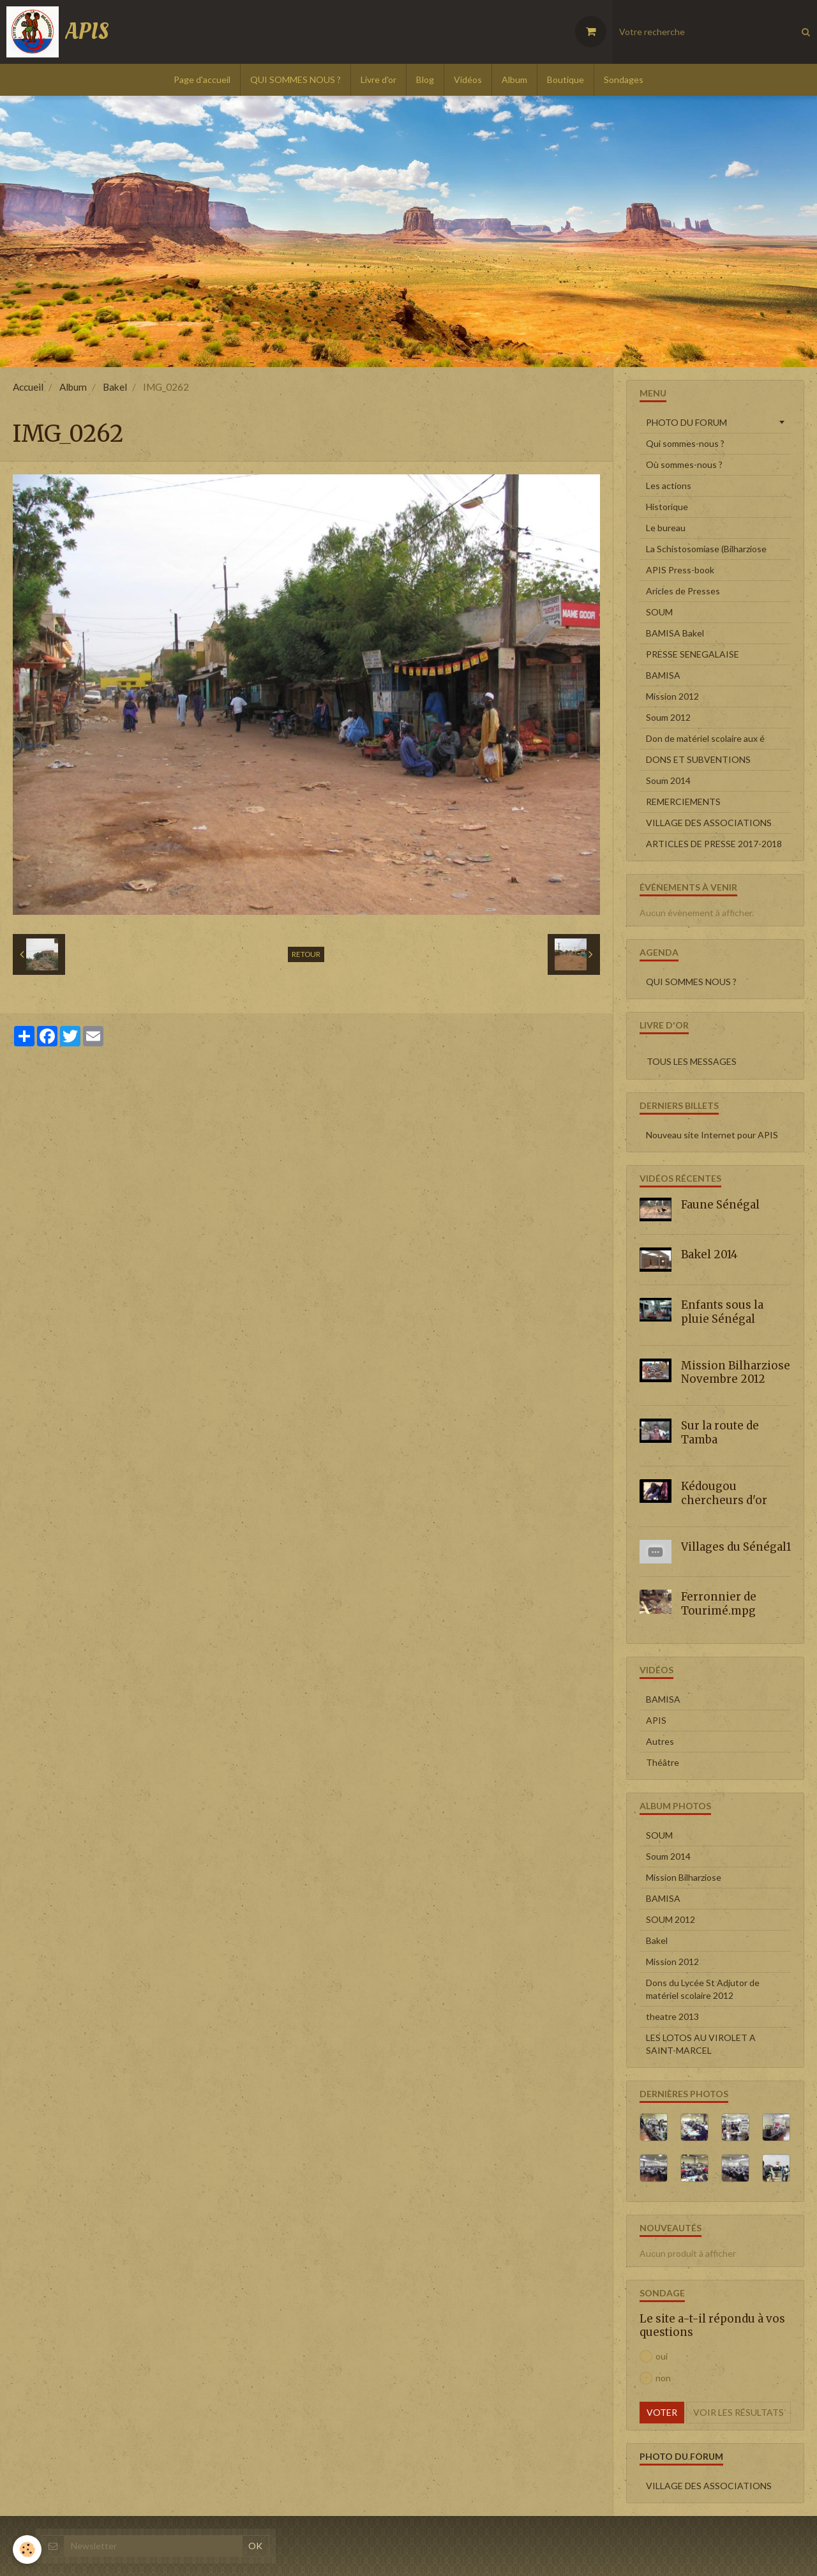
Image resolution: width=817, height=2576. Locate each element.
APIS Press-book (680, 569)
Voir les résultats (738, 2412)
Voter (662, 2412)
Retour (306, 954)
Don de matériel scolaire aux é (705, 738)
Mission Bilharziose (683, 1877)
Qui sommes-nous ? (685, 443)
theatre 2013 (672, 2016)
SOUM (659, 611)
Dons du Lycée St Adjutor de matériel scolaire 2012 (703, 1989)
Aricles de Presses (683, 590)
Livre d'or (378, 79)
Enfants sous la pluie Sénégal (722, 1312)
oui (654, 2356)
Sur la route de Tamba (720, 1433)
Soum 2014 (668, 780)
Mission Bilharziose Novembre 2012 (735, 1372)
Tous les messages (692, 1061)
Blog (425, 79)
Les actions (668, 485)
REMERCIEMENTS (683, 801)
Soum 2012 (668, 717)
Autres (660, 1741)
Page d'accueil (202, 79)
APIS (656, 1720)
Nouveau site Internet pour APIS (712, 1134)
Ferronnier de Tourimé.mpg (718, 1604)
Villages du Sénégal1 (736, 1546)
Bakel (115, 387)
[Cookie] (27, 2549)
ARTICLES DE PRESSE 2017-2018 (714, 843)
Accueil (28, 387)
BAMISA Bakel (675, 633)
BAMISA (663, 675)
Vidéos (468, 79)
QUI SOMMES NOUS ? (295, 79)
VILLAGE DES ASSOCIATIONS (709, 822)
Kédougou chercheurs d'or (724, 1493)
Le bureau (666, 527)
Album (514, 79)
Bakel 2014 (709, 1254)
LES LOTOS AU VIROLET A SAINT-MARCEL (701, 2044)
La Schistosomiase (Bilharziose (706, 548)
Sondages (623, 79)
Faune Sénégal (720, 1205)
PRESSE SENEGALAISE (692, 654)
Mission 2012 (672, 696)
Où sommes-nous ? (684, 464)
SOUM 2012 (670, 1919)
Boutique (565, 79)
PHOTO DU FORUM (686, 422)
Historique (667, 506)
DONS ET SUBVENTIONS (698, 759)
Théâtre (662, 1762)
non (655, 2378)
